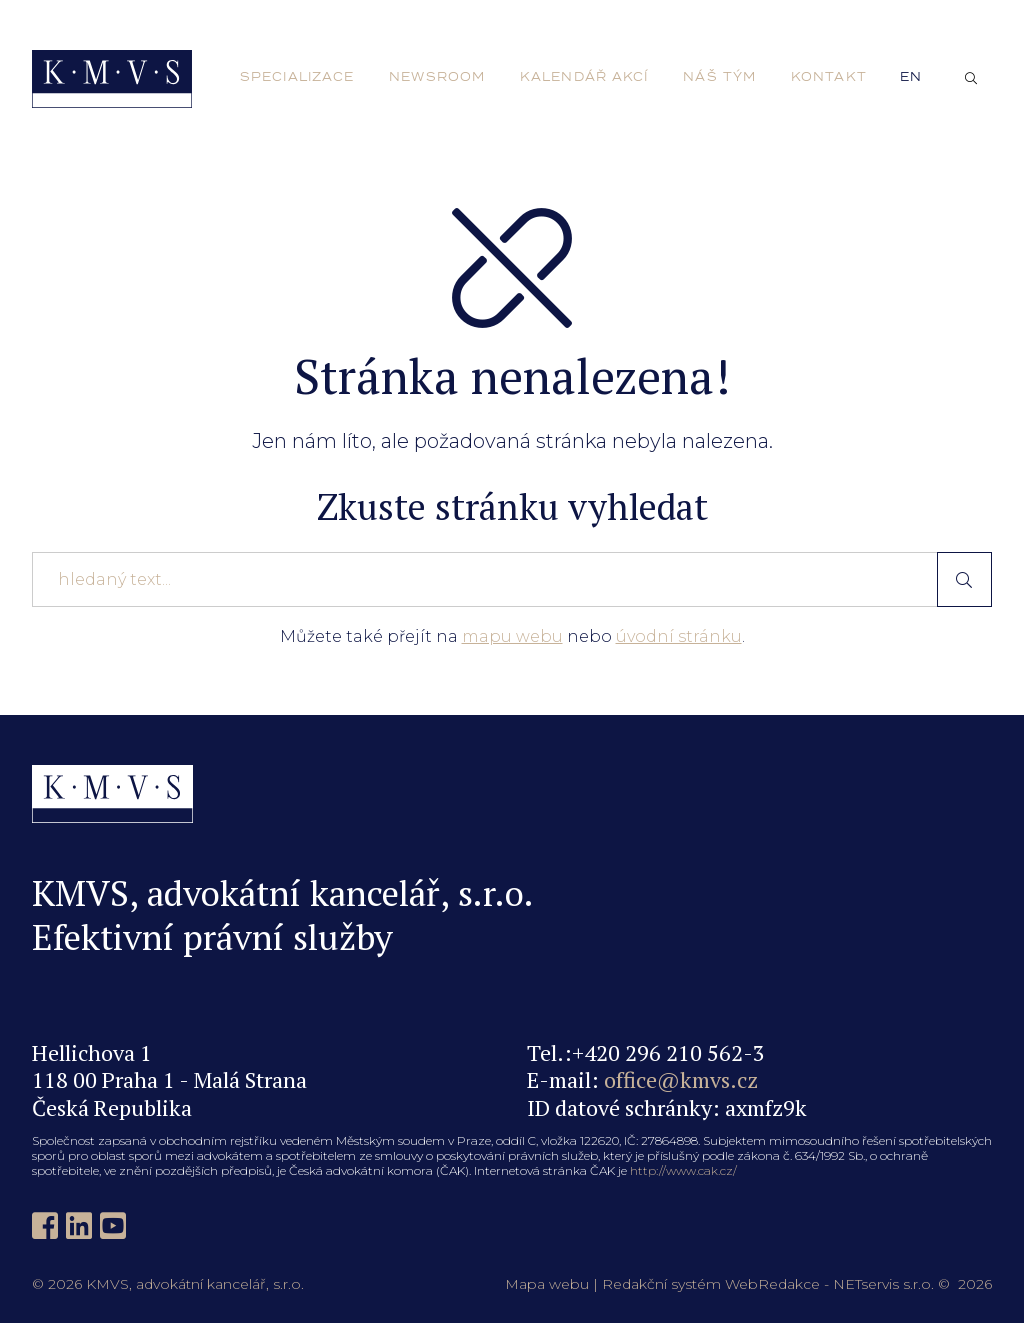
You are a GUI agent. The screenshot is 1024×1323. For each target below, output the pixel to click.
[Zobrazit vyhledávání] (971, 79)
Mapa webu (547, 1284)
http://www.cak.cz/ (683, 1170)
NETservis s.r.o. (883, 1284)
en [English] (911, 77)
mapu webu (512, 636)
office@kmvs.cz (681, 1079)
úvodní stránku (679, 636)
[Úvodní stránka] (112, 79)
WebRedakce (772, 1284)
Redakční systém (661, 1284)
